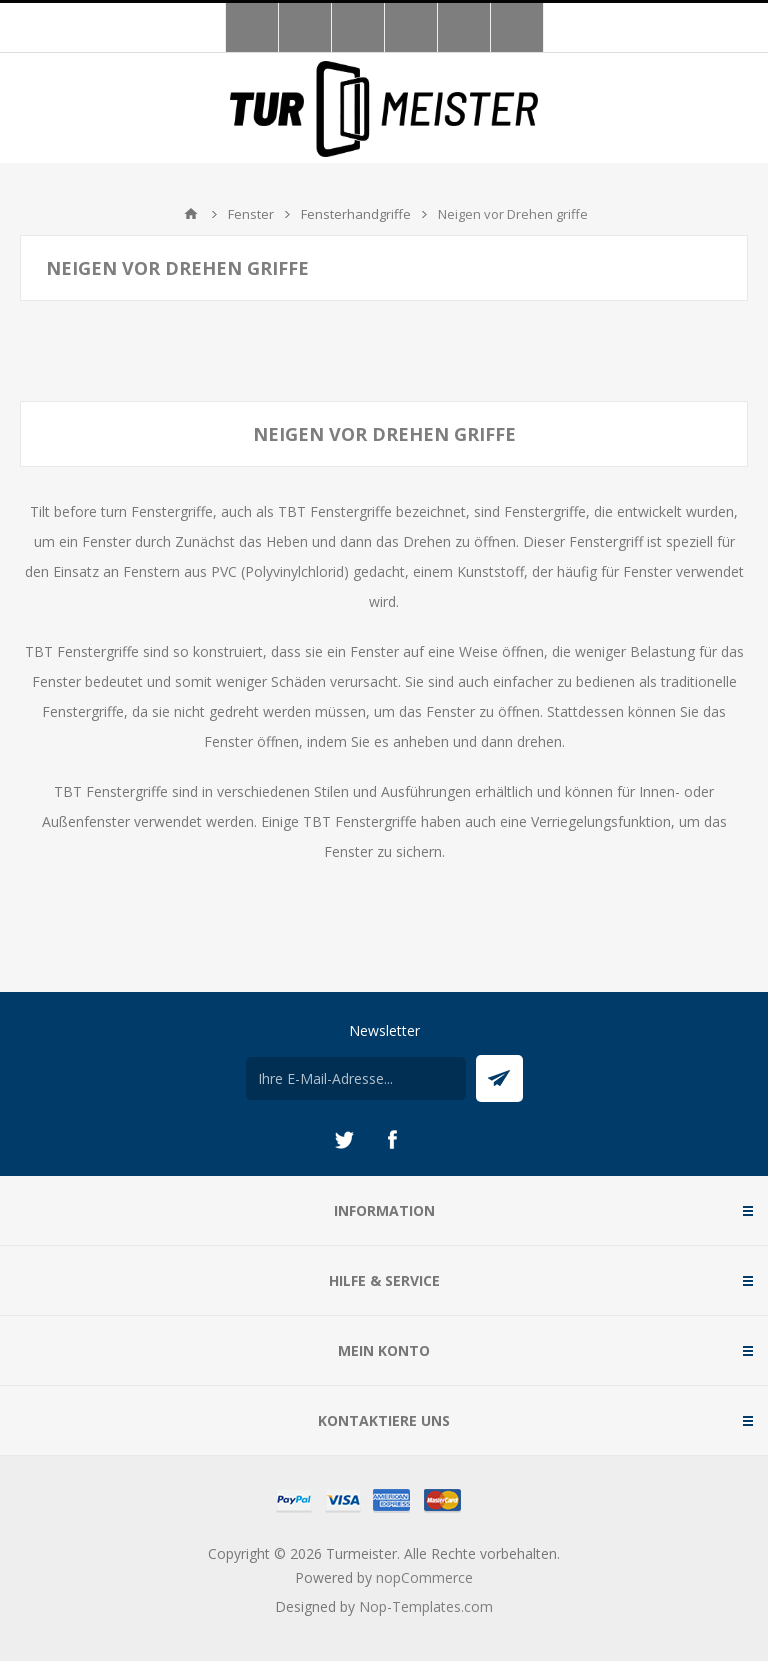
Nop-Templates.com (426, 1606)
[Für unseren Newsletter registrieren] (356, 1078)
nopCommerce (424, 1577)
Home (191, 214)
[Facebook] (392, 1140)
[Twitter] (344, 1140)
